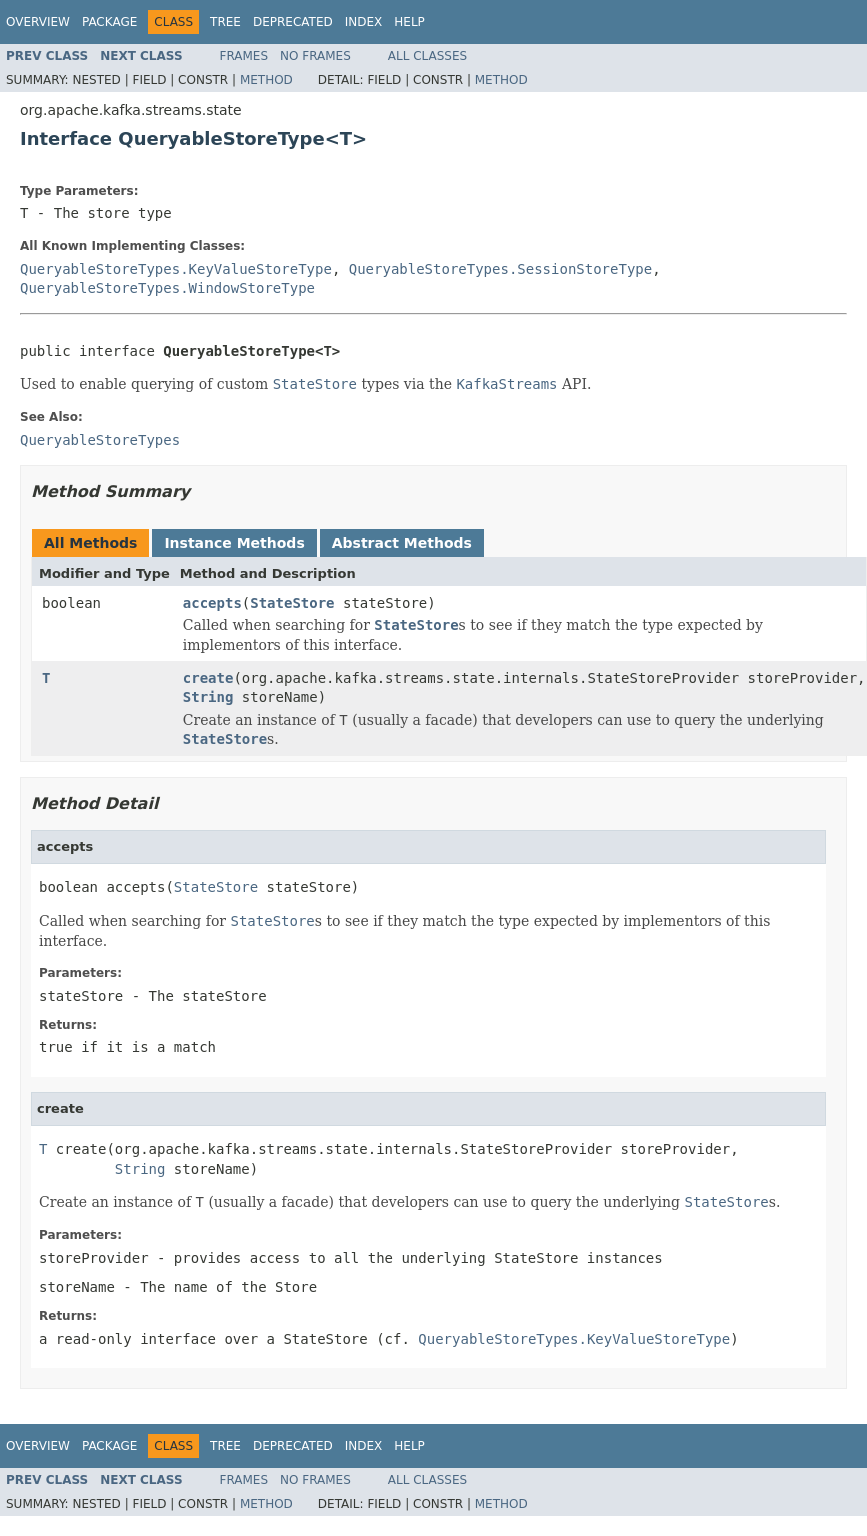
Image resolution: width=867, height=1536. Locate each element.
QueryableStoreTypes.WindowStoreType (167, 288)
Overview (38, 22)
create (208, 678)
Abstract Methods (402, 543)
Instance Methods (234, 543)
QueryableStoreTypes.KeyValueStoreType (176, 269)
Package (109, 22)
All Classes (427, 56)
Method (266, 80)
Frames (244, 56)
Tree (225, 22)
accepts (212, 603)
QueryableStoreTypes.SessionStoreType (500, 269)
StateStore (292, 603)
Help (409, 22)
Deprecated (293, 22)
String (208, 697)
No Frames (315, 56)
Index (364, 22)
